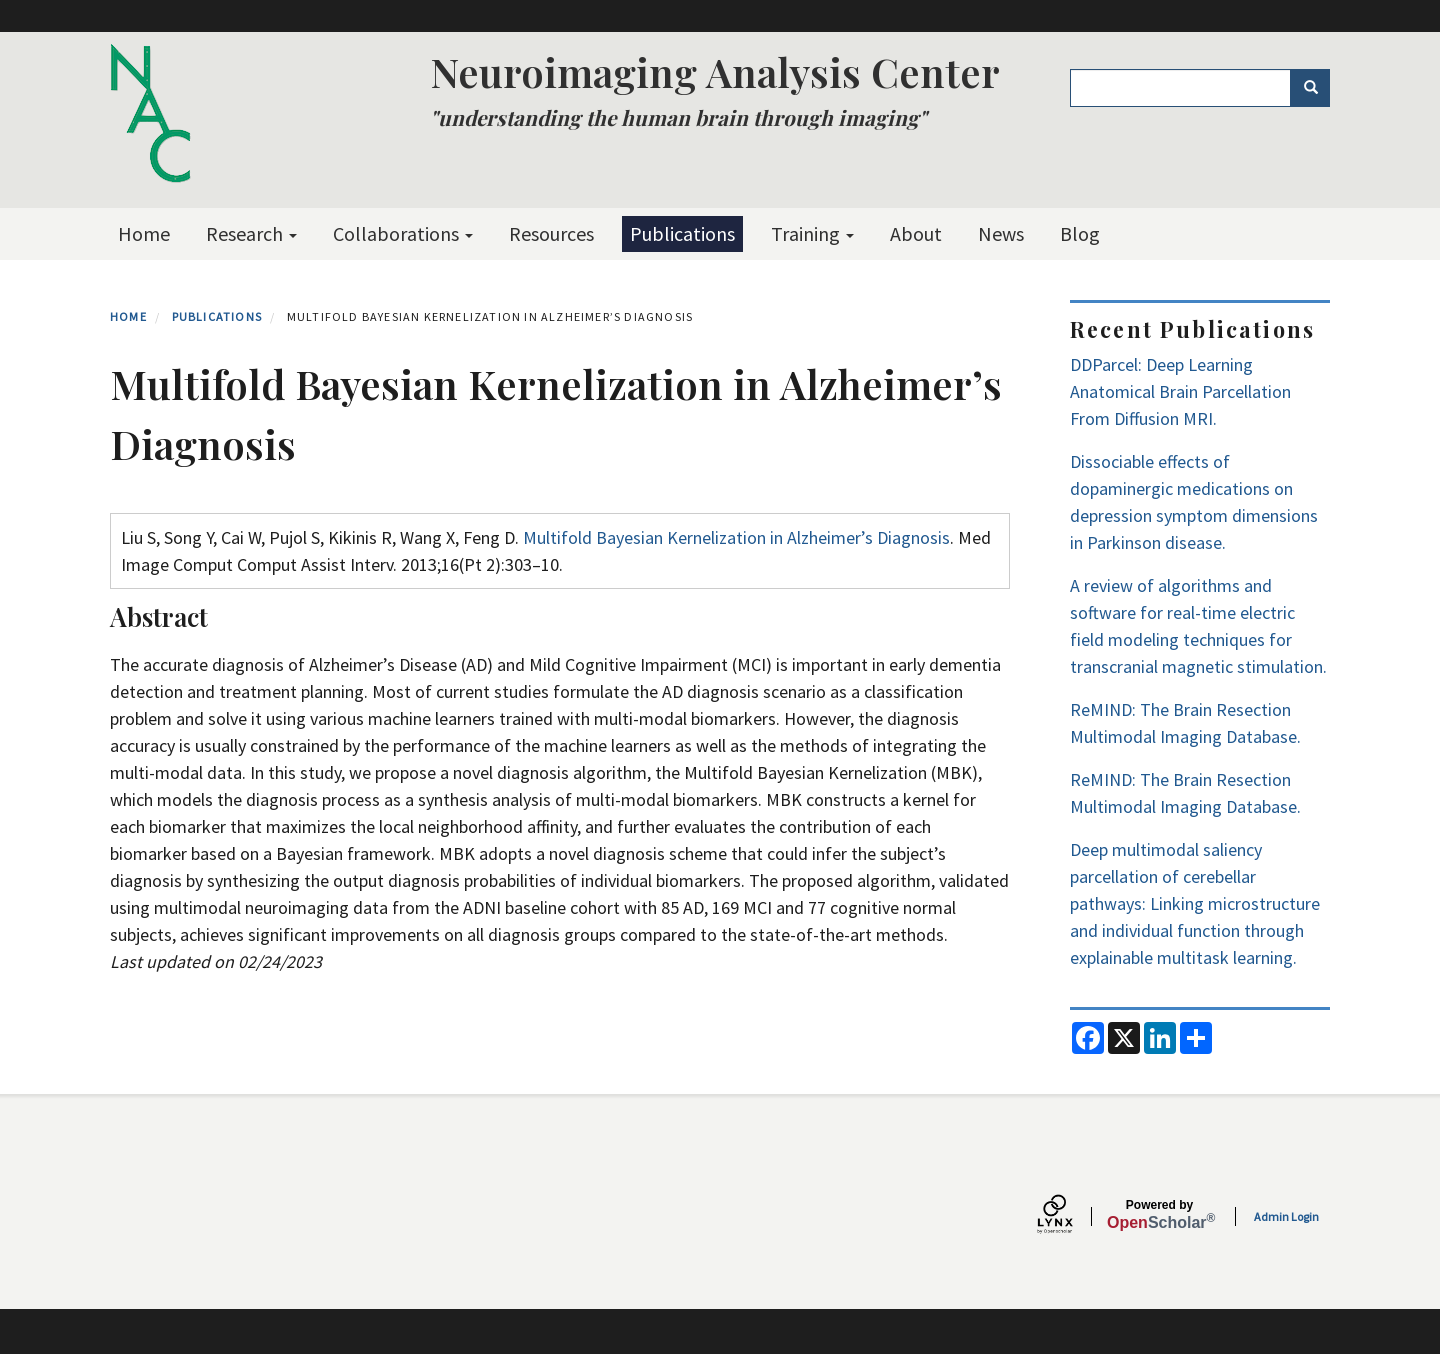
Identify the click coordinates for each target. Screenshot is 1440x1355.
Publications (682, 233)
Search (1317, 88)
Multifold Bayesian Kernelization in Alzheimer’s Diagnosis (736, 537)
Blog (1080, 233)
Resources (551, 233)
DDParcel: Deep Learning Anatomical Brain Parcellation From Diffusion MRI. (1180, 391)
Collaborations (403, 233)
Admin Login (1286, 1216)
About (916, 233)
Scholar (1159, 1215)
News (1001, 233)
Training (812, 233)
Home (144, 233)
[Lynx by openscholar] (1072, 1216)
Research (251, 233)
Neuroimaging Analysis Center (715, 71)
